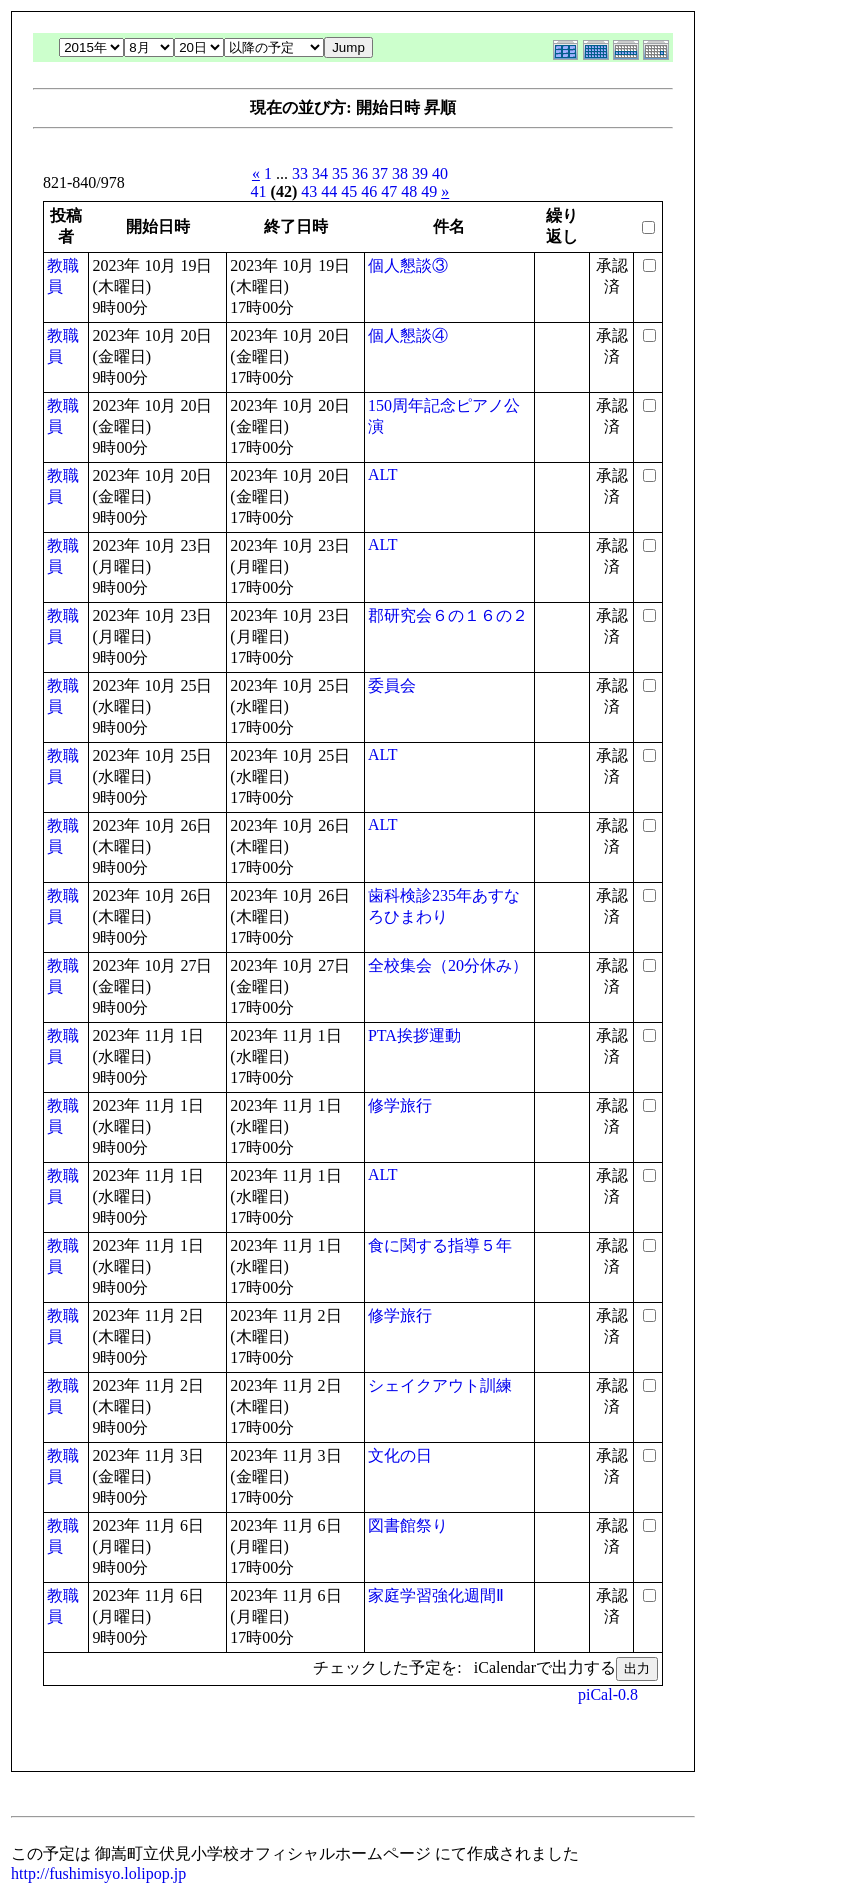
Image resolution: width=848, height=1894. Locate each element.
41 (259, 191)
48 (409, 191)
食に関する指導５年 (440, 1245)
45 (349, 191)
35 (340, 173)
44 (329, 191)
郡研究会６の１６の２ (448, 615)
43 (309, 191)
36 (360, 173)
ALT (383, 474)
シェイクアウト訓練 (440, 1385)
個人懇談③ (408, 265)
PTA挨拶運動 (414, 1035)
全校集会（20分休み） (448, 965)
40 (440, 173)
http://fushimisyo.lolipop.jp (98, 1873)
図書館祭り (408, 1525)
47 (389, 191)
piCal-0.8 (608, 1694)
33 (300, 173)
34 (320, 173)
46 (369, 191)
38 (400, 173)
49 (429, 191)
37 (380, 173)
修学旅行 (400, 1105)
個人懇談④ (408, 335)
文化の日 (400, 1455)
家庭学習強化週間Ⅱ (436, 1595)
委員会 (392, 685)
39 (420, 173)
